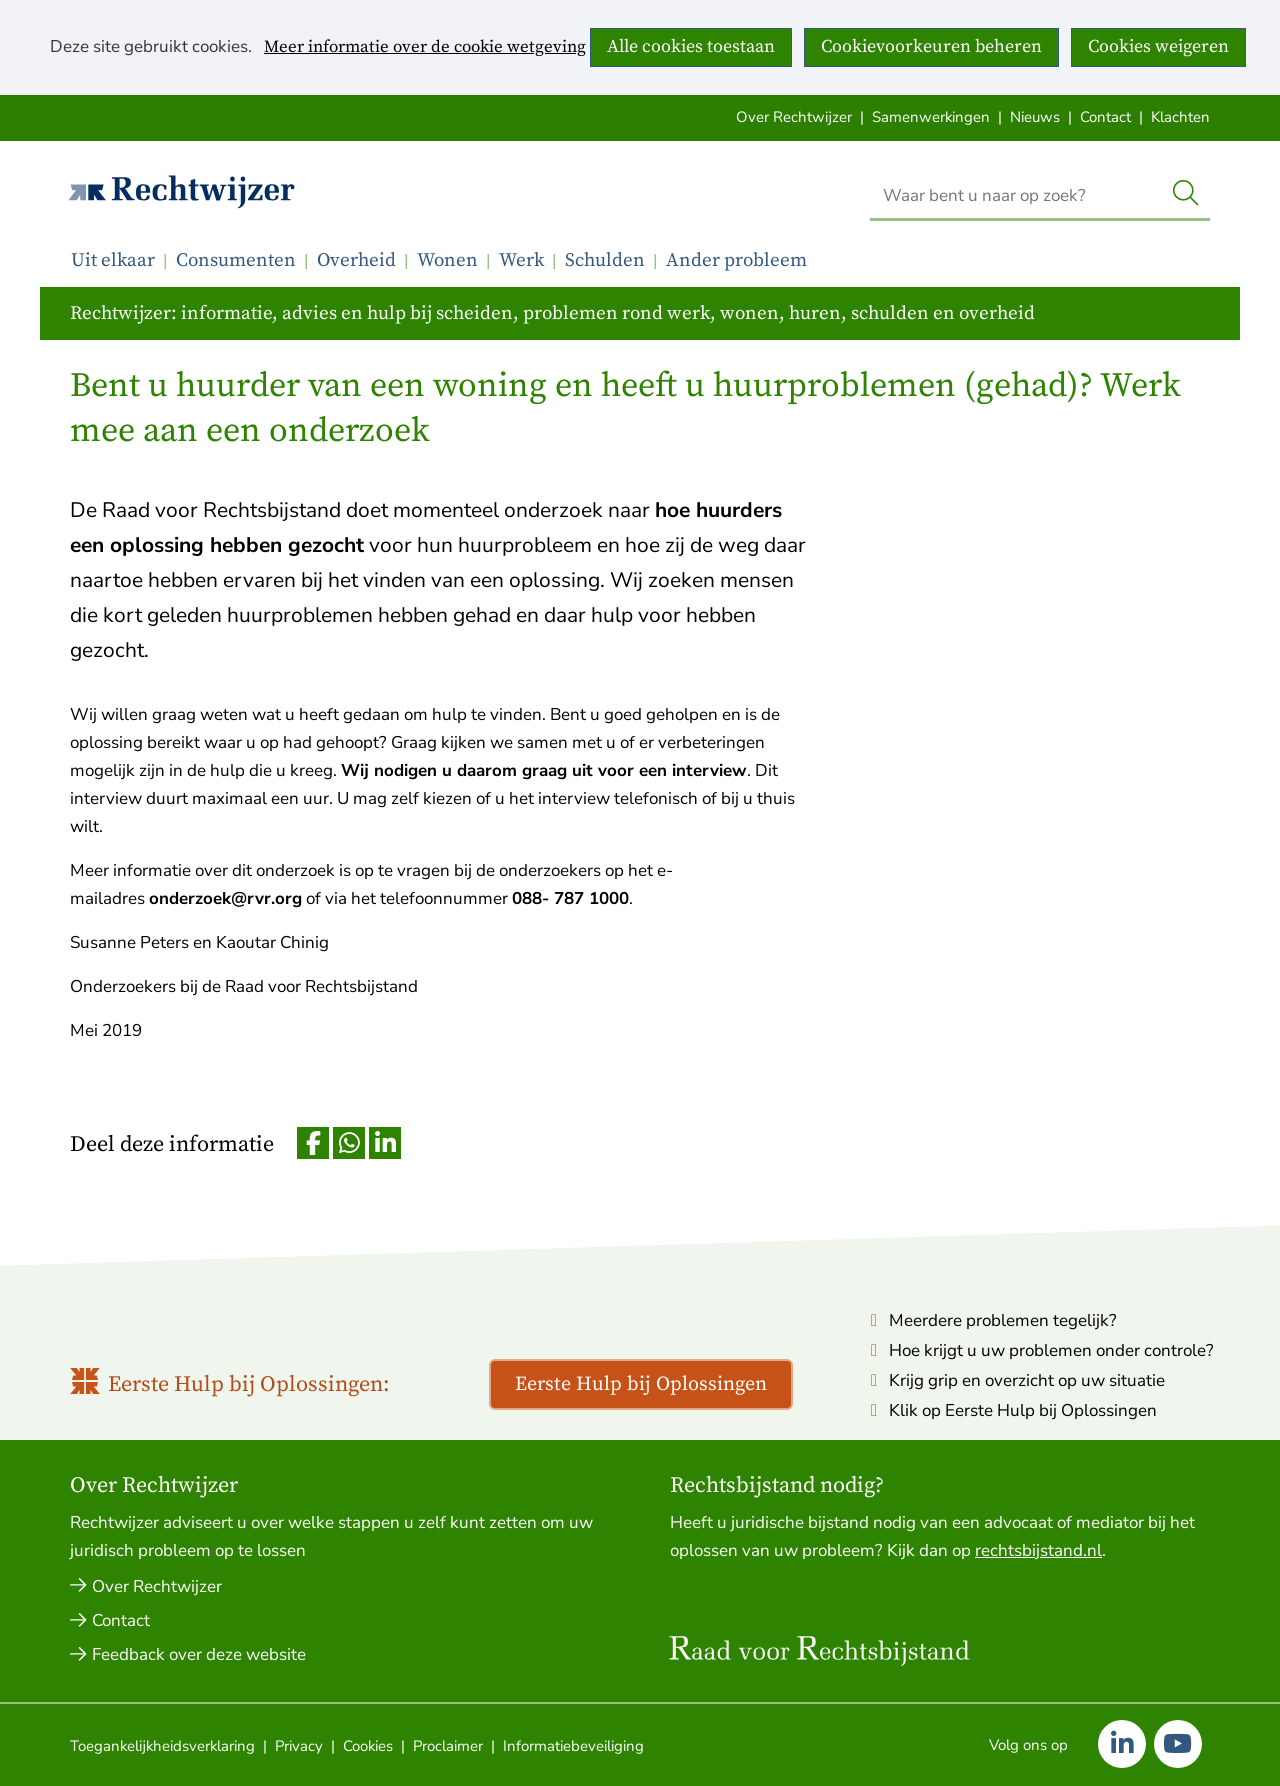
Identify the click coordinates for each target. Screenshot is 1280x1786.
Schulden (605, 260)
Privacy (299, 1746)
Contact (1105, 117)
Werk (521, 260)
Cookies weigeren (1158, 46)
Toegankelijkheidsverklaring (162, 1746)
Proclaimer (448, 1746)
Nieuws (1035, 117)
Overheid (356, 260)
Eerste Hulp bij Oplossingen (641, 1384)
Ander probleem (736, 260)
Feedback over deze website (199, 1654)
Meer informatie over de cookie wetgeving (425, 48)
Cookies (368, 1746)
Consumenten (236, 260)
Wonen (447, 260)
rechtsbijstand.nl (1038, 1550)
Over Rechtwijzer (794, 117)
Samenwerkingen (931, 117)
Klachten (1180, 117)
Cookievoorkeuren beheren (931, 46)
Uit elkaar (113, 260)
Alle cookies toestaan (691, 46)
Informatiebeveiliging (573, 1746)
